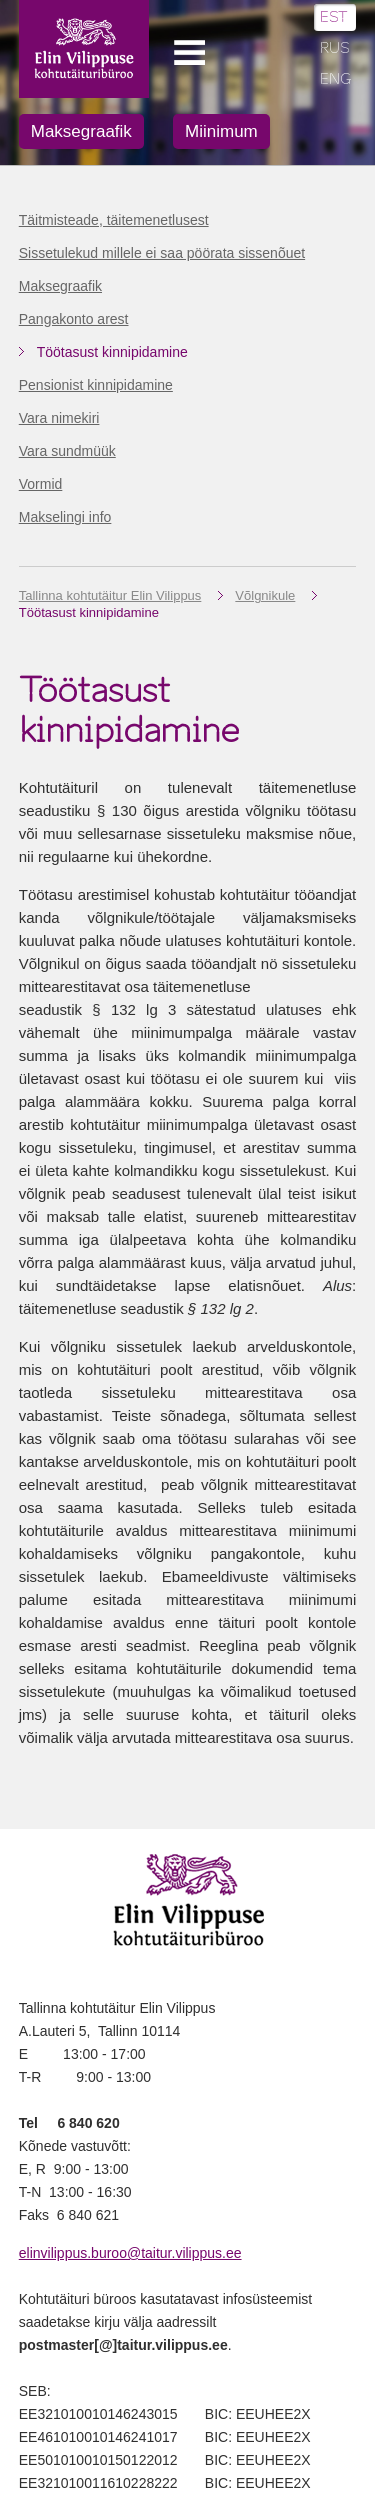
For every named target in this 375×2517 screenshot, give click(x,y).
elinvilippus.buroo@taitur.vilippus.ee (130, 2253)
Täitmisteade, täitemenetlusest (114, 220)
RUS (335, 48)
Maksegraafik (81, 131)
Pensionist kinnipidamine (96, 385)
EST (334, 17)
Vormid (41, 484)
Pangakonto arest (74, 319)
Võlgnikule (265, 595)
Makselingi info (65, 517)
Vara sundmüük (67, 451)
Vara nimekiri (59, 418)
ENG (336, 79)
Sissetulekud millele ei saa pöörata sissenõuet (162, 253)
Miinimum (221, 131)
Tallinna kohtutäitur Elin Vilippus (110, 595)
